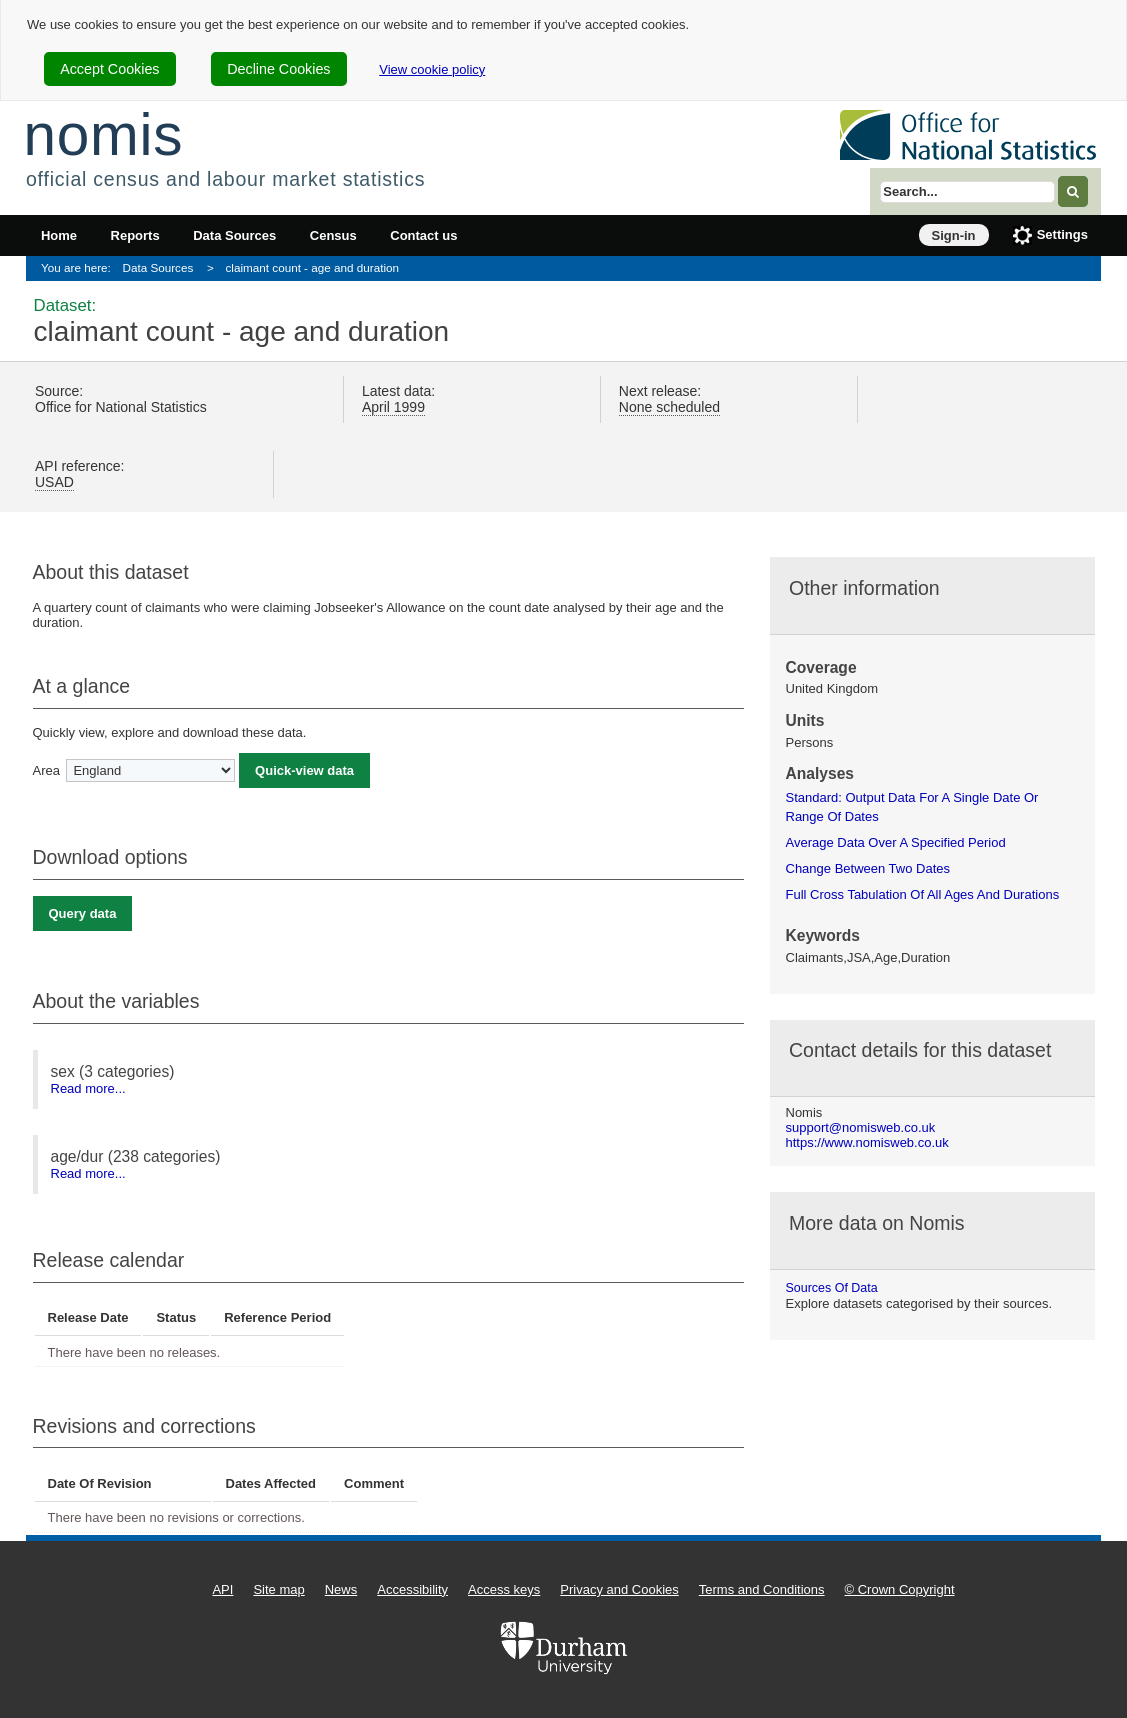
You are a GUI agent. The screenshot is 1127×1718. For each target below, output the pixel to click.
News (341, 1589)
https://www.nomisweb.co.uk (867, 1142)
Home (59, 235)
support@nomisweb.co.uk (861, 1127)
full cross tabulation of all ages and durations (923, 894)
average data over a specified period (896, 842)
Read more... (88, 1088)
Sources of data (832, 1288)
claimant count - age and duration (312, 267)
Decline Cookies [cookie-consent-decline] (278, 69)
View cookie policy (432, 69)
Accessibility (412, 1589)
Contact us (423, 235)
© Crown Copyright (900, 1589)
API (222, 1589)
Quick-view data (304, 770)
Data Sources (234, 235)
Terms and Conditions (762, 1589)
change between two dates (868, 868)
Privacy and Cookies (619, 1589)
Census (333, 235)
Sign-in (954, 235)
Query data (83, 913)
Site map (278, 1589)
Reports (135, 235)
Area (46, 770)
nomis (103, 134)
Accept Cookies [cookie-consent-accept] (109, 69)
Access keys (504, 1589)
